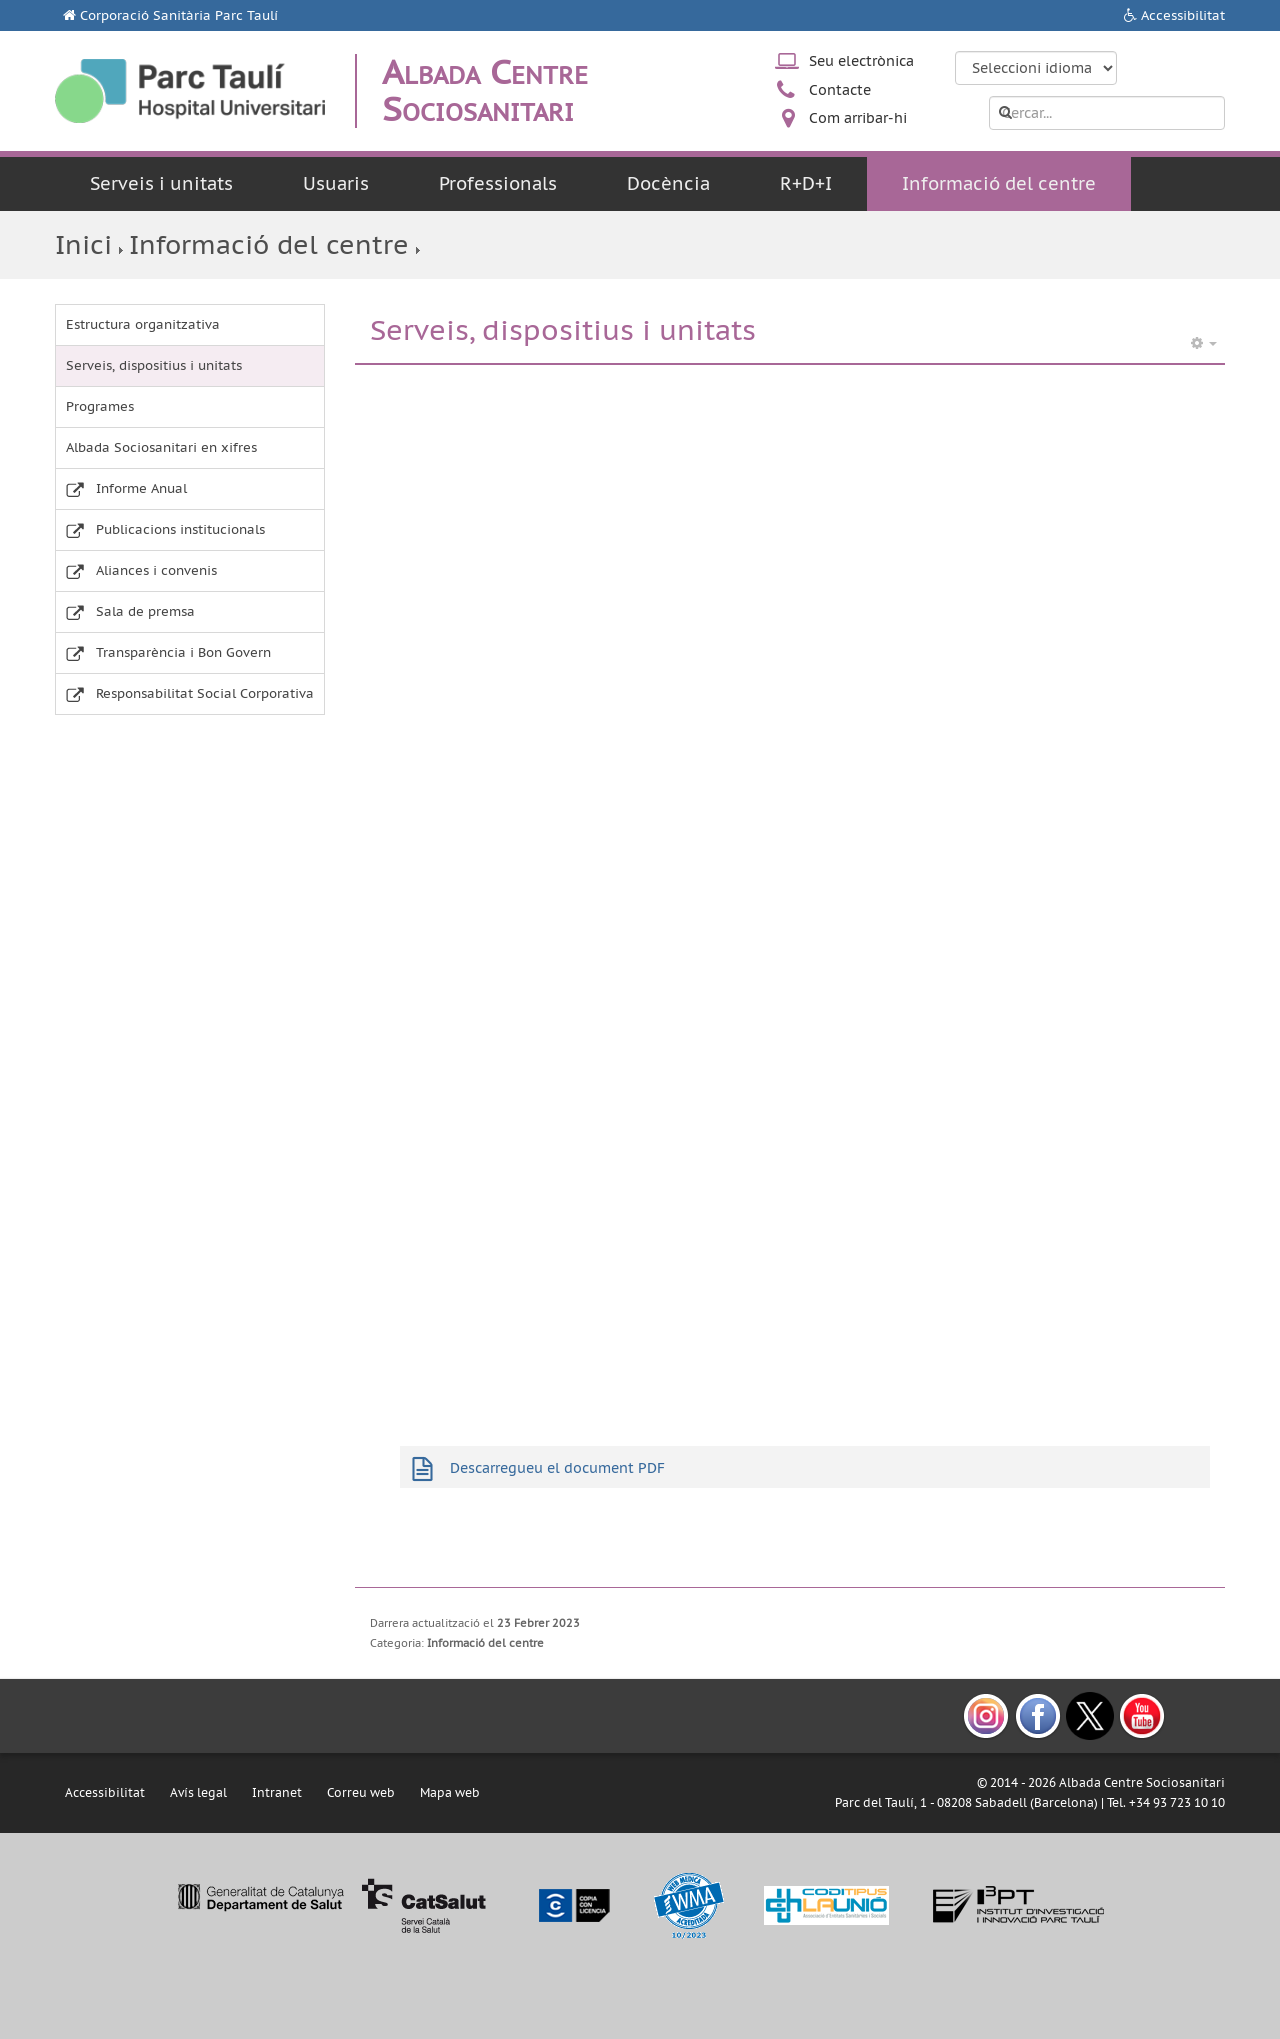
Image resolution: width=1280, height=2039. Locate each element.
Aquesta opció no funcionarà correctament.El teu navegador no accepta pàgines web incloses (790, 885)
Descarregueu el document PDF (557, 1468)
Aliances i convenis (156, 570)
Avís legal (198, 1792)
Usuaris (336, 183)
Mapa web (450, 1792)
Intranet (277, 1792)
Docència (668, 183)
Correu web (361, 1792)
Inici (83, 244)
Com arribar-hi (858, 118)
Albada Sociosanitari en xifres (161, 447)
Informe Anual (141, 488)
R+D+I (806, 183)
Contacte (840, 90)
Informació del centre (999, 183)
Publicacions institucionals (180, 529)
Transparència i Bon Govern (183, 652)
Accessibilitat (1183, 15)
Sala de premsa (145, 611)
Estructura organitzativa (143, 324)
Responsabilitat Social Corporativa (205, 693)
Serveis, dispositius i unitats (154, 365)
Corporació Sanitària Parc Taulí (179, 15)
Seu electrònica (861, 61)
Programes (100, 406)
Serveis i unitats (161, 183)
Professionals (498, 183)
